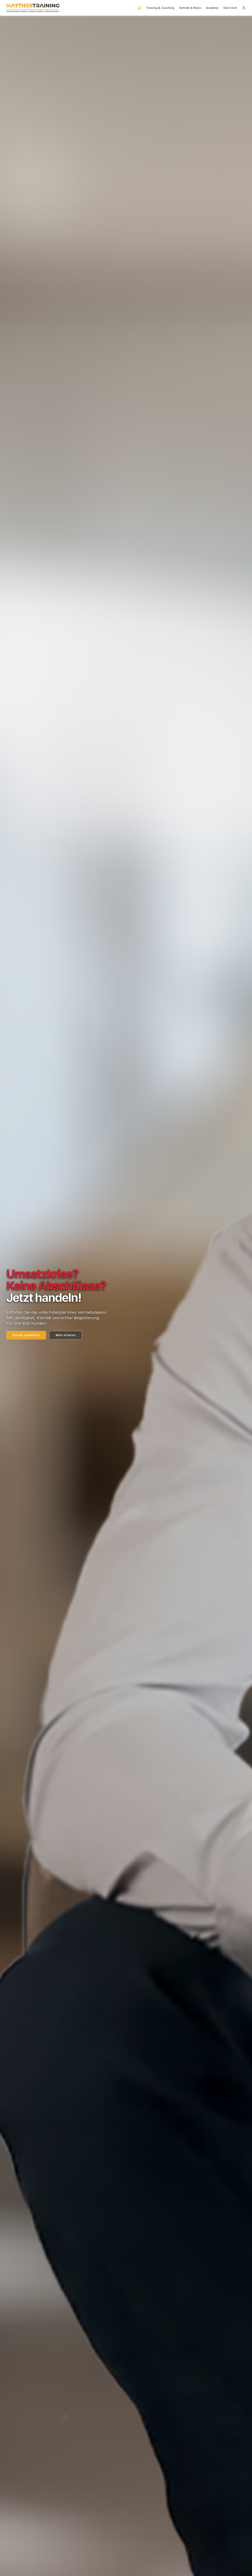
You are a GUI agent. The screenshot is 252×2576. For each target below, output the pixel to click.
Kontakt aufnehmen (26, 1335)
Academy (212, 7)
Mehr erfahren (66, 1335)
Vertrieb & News (190, 7)
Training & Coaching (160, 7)
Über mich (230, 7)
